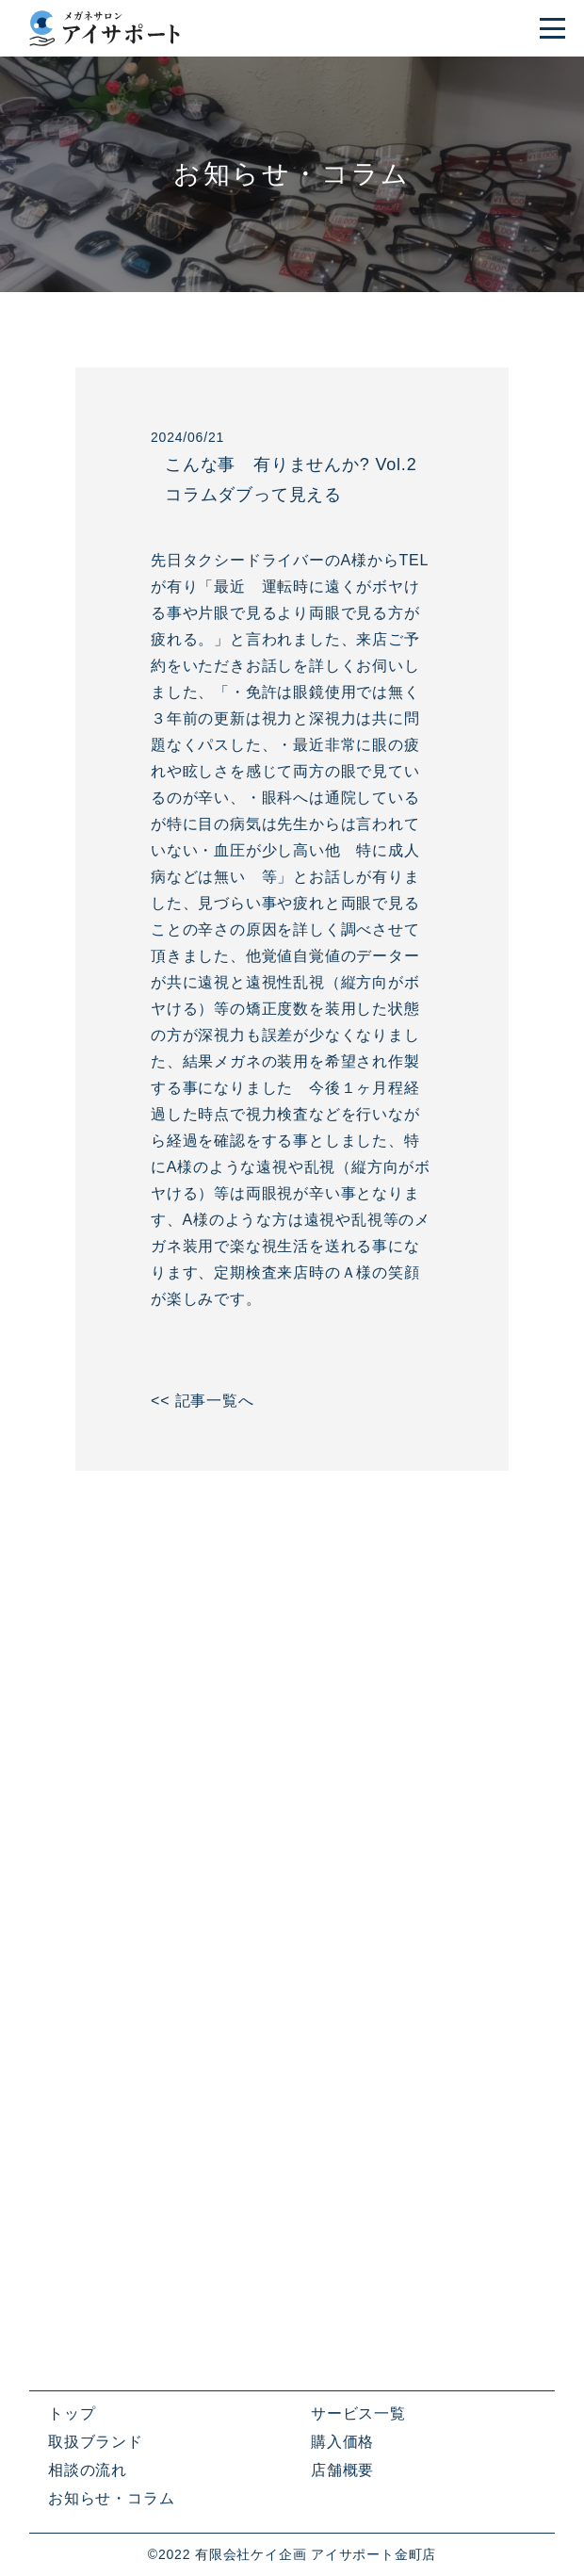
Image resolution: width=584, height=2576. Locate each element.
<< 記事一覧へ (202, 1401)
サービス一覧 (358, 2413)
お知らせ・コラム (111, 2498)
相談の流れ (87, 2470)
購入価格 (342, 2442)
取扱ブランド (95, 2442)
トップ (71, 2413)
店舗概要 (342, 2470)
